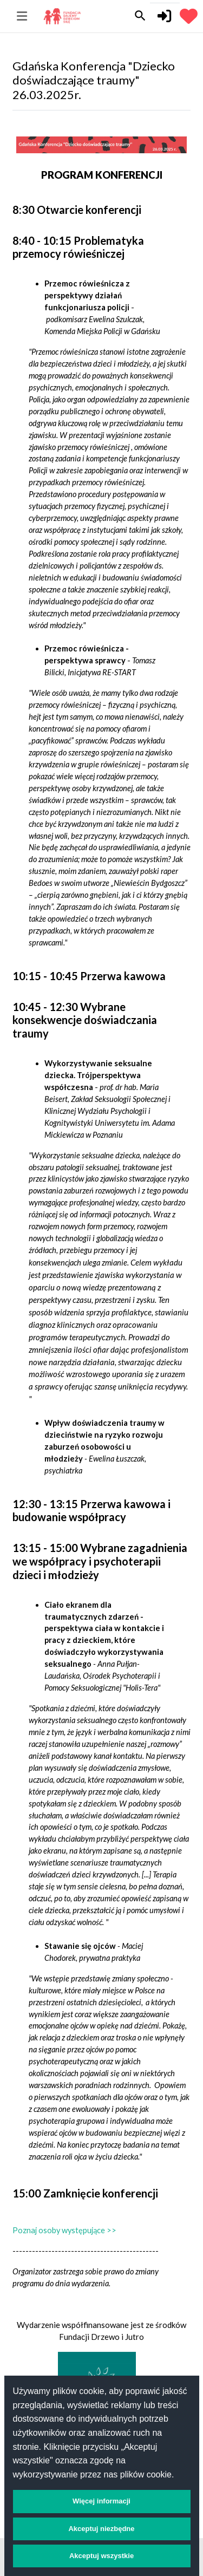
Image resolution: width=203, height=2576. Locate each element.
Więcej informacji (101, 2501)
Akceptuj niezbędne (101, 2529)
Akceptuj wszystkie (101, 2556)
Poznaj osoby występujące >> (64, 2230)
